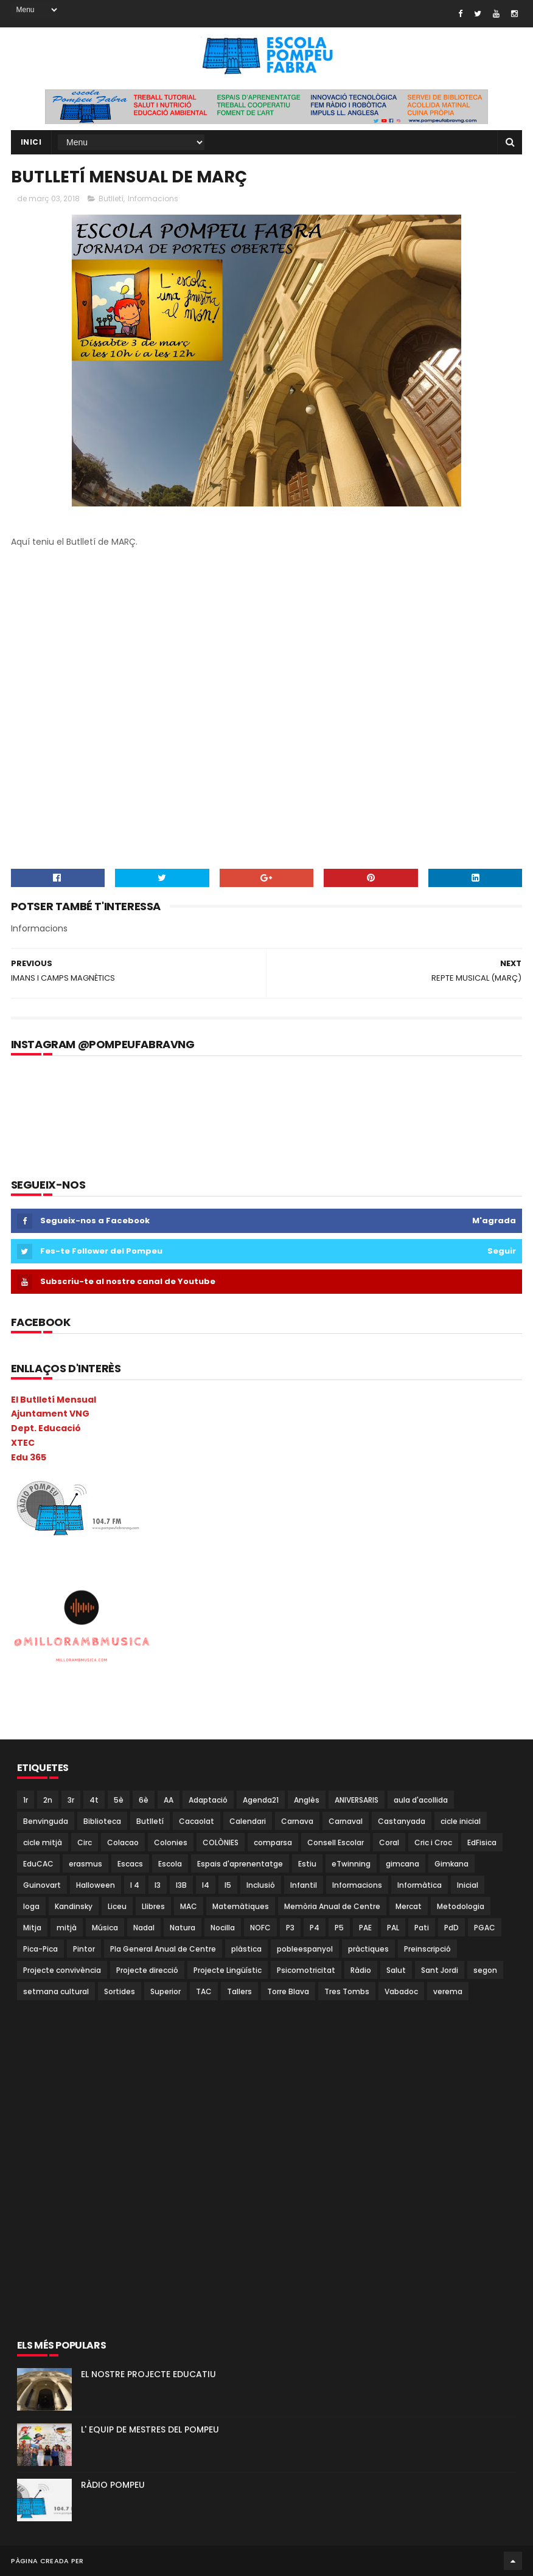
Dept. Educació (46, 1428)
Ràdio (360, 1970)
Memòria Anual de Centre (332, 1906)
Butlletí (111, 198)
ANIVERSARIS (356, 1800)
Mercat (408, 1906)
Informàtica (419, 1885)
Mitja (32, 1927)
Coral (389, 1842)
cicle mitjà (42, 1842)
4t (94, 1800)
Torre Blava (288, 1991)
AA (168, 1800)
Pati (421, 1927)
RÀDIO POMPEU (113, 2485)
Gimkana (451, 1864)
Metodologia (460, 1906)
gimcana (402, 1864)
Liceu (117, 1906)
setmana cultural (56, 1991)
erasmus (85, 1864)
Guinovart (42, 1885)
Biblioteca (102, 1821)
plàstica (246, 1949)
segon (485, 1970)
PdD (451, 1927)
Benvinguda (45, 1821)
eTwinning (351, 1864)
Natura (182, 1927)
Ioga (31, 1906)
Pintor (84, 1949)
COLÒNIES (221, 1842)
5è (119, 1800)
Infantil (303, 1885)
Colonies (170, 1842)
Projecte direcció (147, 1970)
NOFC (260, 1927)
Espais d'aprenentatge (240, 1864)
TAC (204, 1991)
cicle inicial (461, 1821)
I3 (158, 1885)
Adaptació (208, 1800)
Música (105, 1927)
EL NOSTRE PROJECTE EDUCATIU (148, 2374)
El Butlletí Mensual (53, 1399)
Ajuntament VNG (50, 1413)
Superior (165, 1991)
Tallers (239, 1991)
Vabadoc (401, 1991)
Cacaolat (196, 1821)
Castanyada (401, 1821)
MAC (188, 1906)
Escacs (130, 1864)
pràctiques (368, 1949)
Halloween (95, 1885)
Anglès (306, 1800)
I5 (228, 1885)
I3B (181, 1885)
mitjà (67, 1927)
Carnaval (346, 1821)
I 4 (134, 1885)
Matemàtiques (240, 1906)
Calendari (247, 1821)
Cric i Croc (433, 1842)
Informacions (153, 198)
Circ (84, 1842)
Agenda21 (261, 1800)
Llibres (153, 1906)
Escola (170, 1864)
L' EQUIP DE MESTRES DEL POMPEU (150, 2429)
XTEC (23, 1443)
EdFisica (481, 1842)
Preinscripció (427, 1949)
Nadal (144, 1927)
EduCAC (38, 1864)
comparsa (273, 1842)
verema (447, 1991)
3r (71, 1800)
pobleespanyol (305, 1949)
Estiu (307, 1864)
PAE (365, 1927)
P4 (314, 1927)
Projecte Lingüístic (227, 1970)
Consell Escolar (335, 1842)
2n (47, 1800)
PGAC (484, 1927)
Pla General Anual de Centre (163, 1949)
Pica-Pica (40, 1949)
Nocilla (223, 1927)
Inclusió (260, 1885)
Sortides (119, 1991)
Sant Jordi (439, 1970)
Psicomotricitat (306, 1970)
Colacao (123, 1842)
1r (25, 1800)
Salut (396, 1970)
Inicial (467, 1885)
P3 (290, 1927)
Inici (31, 142)
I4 (205, 1885)
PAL (393, 1927)
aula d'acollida (421, 1800)
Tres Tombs (346, 1991)
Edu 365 (28, 1457)
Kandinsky (73, 1906)
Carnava (297, 1821)
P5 (339, 1927)
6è (143, 1800)
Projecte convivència (62, 1970)
